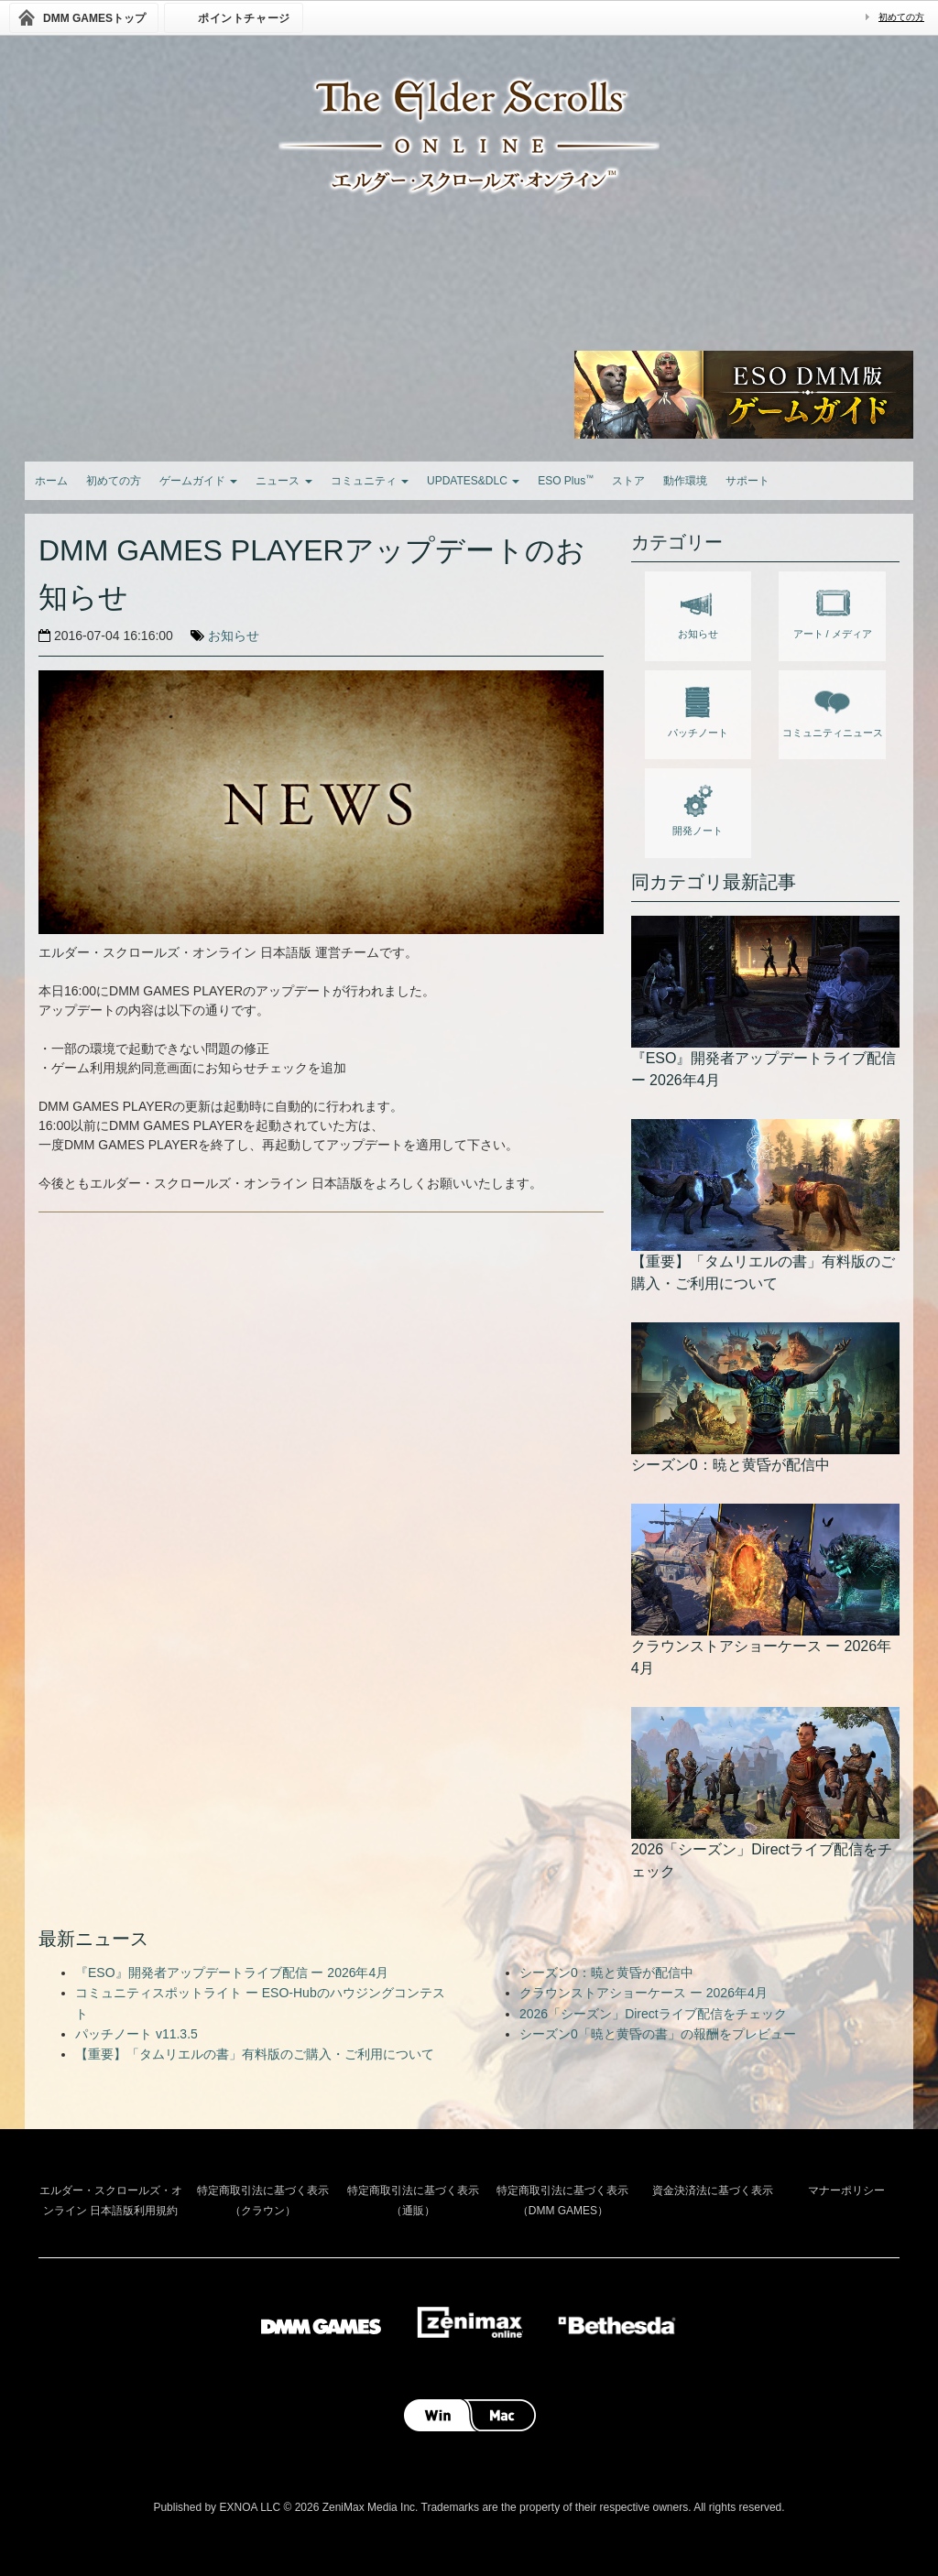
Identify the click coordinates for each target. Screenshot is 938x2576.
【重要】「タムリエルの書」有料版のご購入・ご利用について (254, 2054)
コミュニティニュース (832, 708)
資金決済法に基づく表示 (712, 2190)
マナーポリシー (846, 2190)
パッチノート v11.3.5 (136, 2034)
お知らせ (233, 635)
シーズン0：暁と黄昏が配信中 (606, 1972)
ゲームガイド (198, 480)
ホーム (51, 480)
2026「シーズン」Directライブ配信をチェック (653, 2013)
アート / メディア (832, 610)
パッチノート (698, 708)
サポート (747, 480)
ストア (628, 480)
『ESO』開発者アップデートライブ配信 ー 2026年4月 (231, 1972)
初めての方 (901, 17)
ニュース (283, 480)
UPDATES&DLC (473, 480)
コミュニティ (370, 480)
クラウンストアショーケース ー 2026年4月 (643, 1992)
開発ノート (697, 806)
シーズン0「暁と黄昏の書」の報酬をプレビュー (657, 2034)
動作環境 (685, 480)
